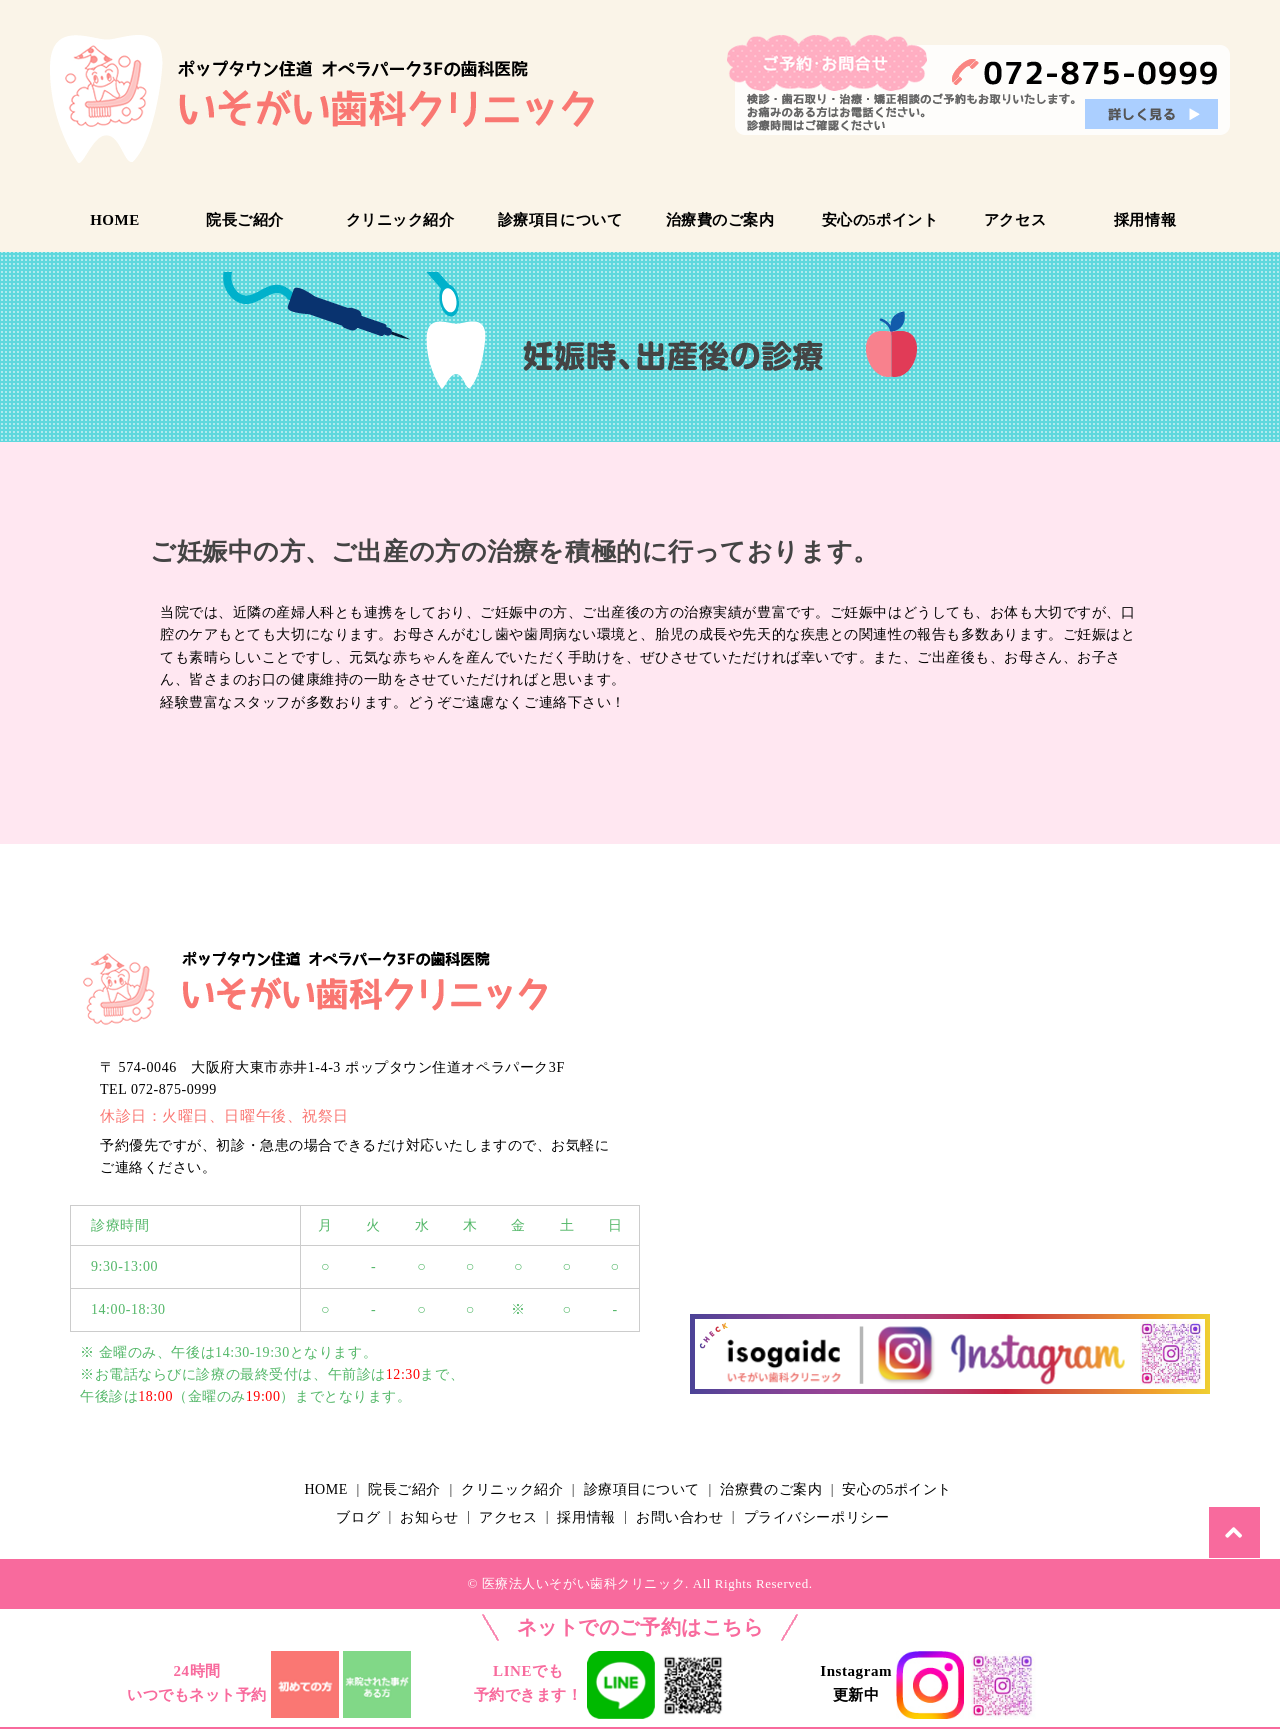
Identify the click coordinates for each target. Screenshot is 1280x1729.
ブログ (360, 1516)
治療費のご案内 (720, 220)
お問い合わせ (693, 1516)
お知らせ (434, 1516)
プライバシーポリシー (834, 1516)
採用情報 (1145, 220)
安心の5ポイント (880, 220)
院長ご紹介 (245, 220)
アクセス (1015, 220)
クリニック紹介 (400, 220)
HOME (115, 220)
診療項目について (560, 220)
